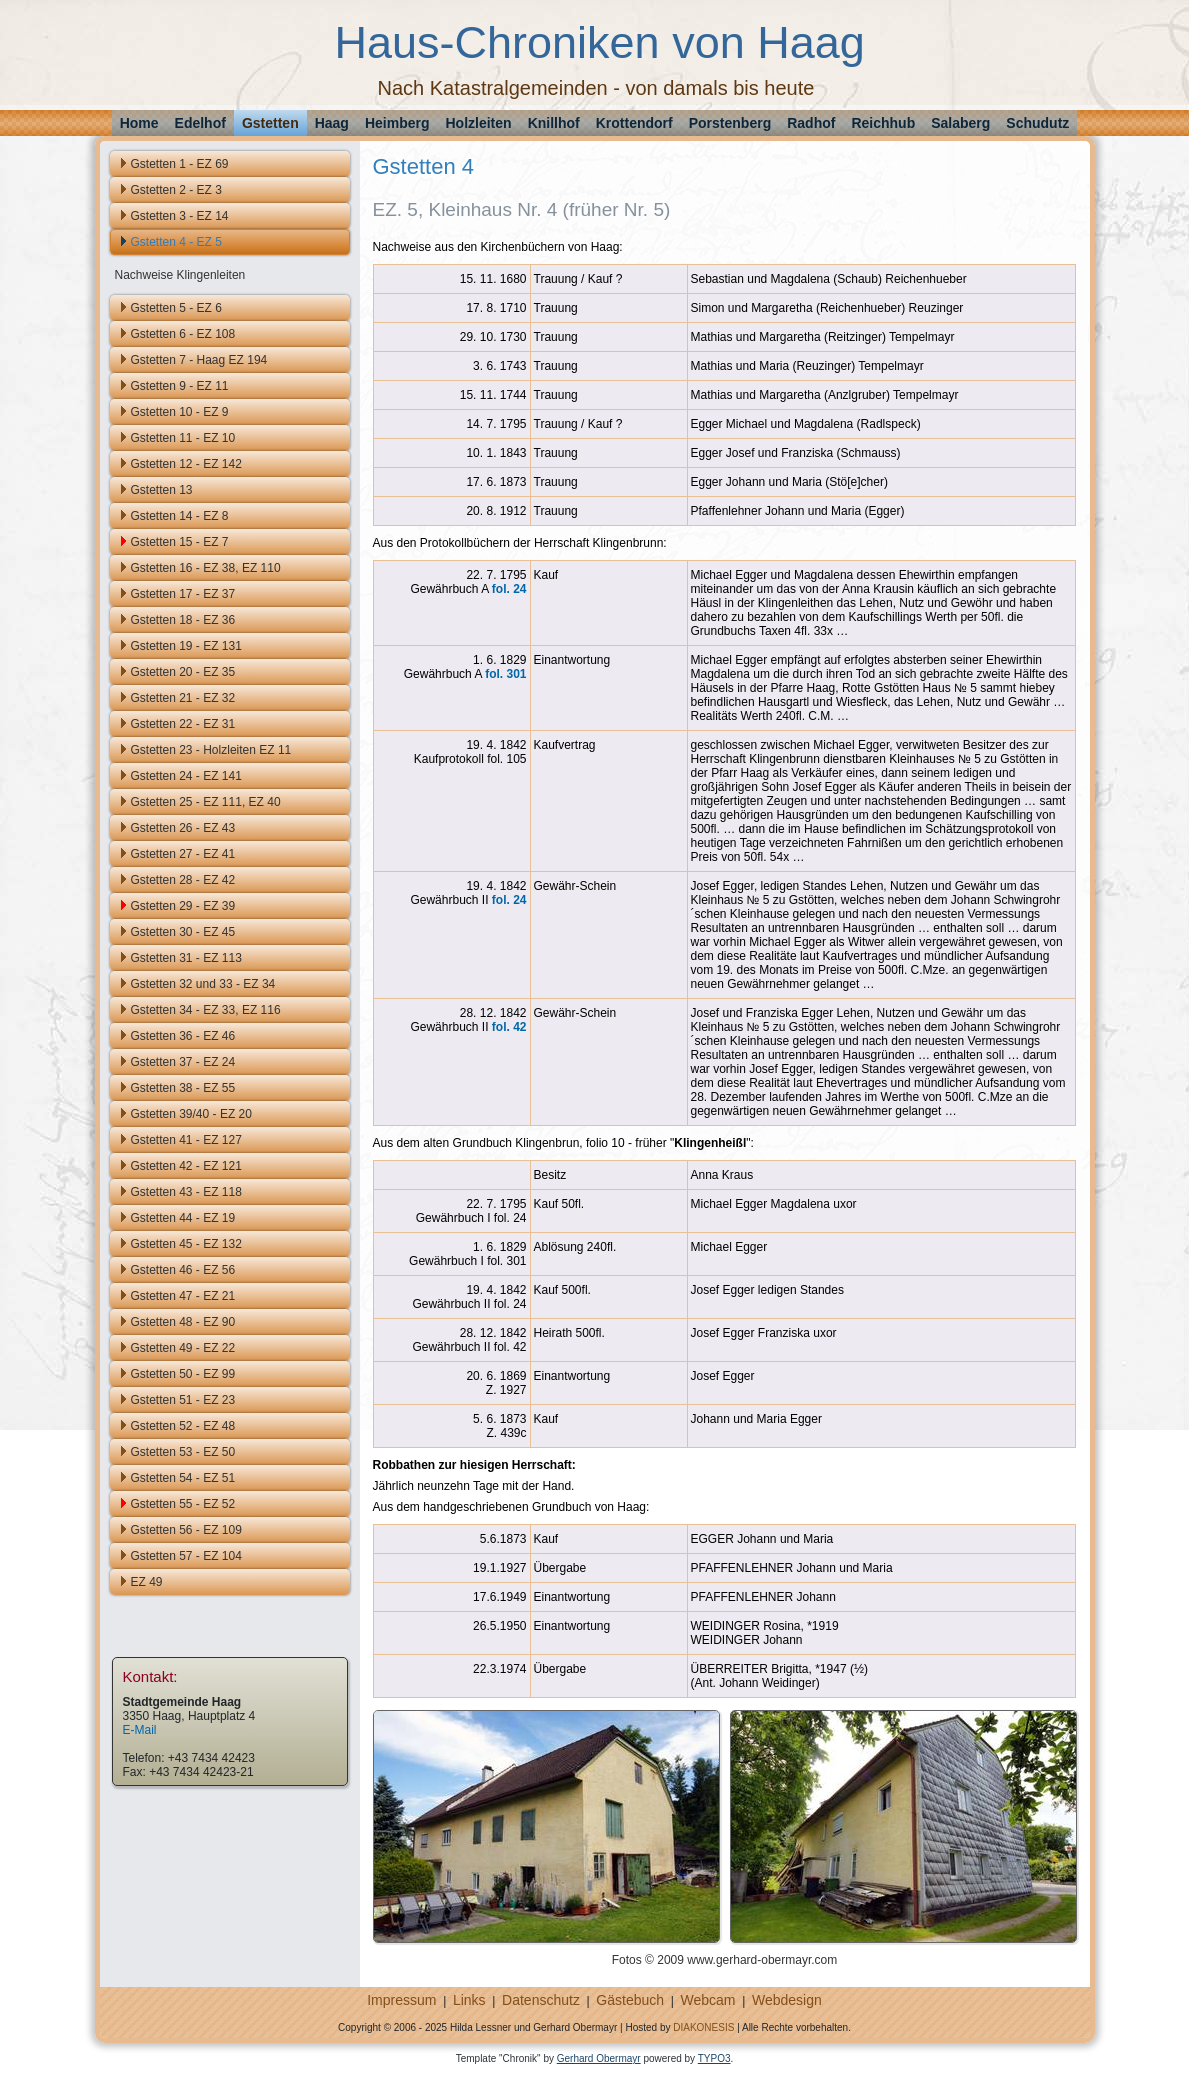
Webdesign (787, 2000)
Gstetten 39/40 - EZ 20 (191, 1114)
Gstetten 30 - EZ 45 (183, 932)
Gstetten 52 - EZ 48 (183, 1426)
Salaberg (960, 123)
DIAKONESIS (703, 2027)
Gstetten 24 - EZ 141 (186, 776)
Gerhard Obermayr (599, 2058)
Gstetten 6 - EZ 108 (183, 334)
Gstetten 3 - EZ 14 (180, 216)
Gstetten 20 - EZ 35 (183, 672)
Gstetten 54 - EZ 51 (183, 1478)
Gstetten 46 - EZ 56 (183, 1270)
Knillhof (554, 123)
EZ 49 (147, 1582)
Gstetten (270, 123)
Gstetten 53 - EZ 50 (183, 1452)
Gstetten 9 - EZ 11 (180, 386)
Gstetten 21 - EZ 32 (183, 698)
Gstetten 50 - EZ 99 (183, 1374)
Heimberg (397, 123)
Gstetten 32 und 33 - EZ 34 (203, 984)
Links (469, 2000)
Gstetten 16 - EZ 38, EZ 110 (206, 568)
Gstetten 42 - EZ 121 (186, 1166)
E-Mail (140, 1730)
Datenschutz (541, 2000)
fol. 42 (509, 1027)
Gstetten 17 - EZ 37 (183, 594)
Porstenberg (730, 123)
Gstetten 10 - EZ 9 (180, 412)
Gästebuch (630, 2000)
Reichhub (883, 123)
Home (139, 123)
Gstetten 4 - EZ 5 (176, 242)
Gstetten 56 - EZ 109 (186, 1530)
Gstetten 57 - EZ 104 (186, 1556)
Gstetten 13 (162, 490)
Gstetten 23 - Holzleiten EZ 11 (211, 750)
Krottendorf (634, 123)
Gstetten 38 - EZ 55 (183, 1088)
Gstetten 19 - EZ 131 (186, 646)
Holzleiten (479, 123)
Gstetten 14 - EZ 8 (180, 516)
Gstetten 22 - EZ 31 (183, 724)
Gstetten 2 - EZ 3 (176, 190)
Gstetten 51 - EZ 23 (183, 1400)
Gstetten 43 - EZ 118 (186, 1192)
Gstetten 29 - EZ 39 (183, 906)
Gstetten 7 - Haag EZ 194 (199, 360)
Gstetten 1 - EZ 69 (180, 164)
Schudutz (1037, 123)
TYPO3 (714, 2058)
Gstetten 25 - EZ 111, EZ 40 (206, 802)
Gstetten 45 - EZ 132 (186, 1244)
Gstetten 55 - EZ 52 (183, 1504)
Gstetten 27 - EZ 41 (183, 854)
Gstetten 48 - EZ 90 (183, 1322)
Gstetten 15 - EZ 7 (180, 542)
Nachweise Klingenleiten (180, 275)
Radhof (811, 123)
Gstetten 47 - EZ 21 (183, 1296)
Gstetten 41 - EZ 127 (186, 1140)
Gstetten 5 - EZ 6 (176, 308)
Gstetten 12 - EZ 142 (186, 464)
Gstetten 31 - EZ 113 (186, 958)
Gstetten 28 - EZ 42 (183, 880)
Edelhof (200, 123)
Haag (332, 123)
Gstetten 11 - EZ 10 (183, 438)
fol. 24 (509, 589)
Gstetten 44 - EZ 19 (183, 1218)
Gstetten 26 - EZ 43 (183, 828)
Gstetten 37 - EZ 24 (183, 1062)
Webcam (708, 2000)
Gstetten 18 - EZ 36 (183, 620)
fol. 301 (505, 674)
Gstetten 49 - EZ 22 (183, 1348)
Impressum (401, 2000)
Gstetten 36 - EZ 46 (183, 1036)
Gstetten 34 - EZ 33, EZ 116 (206, 1010)
